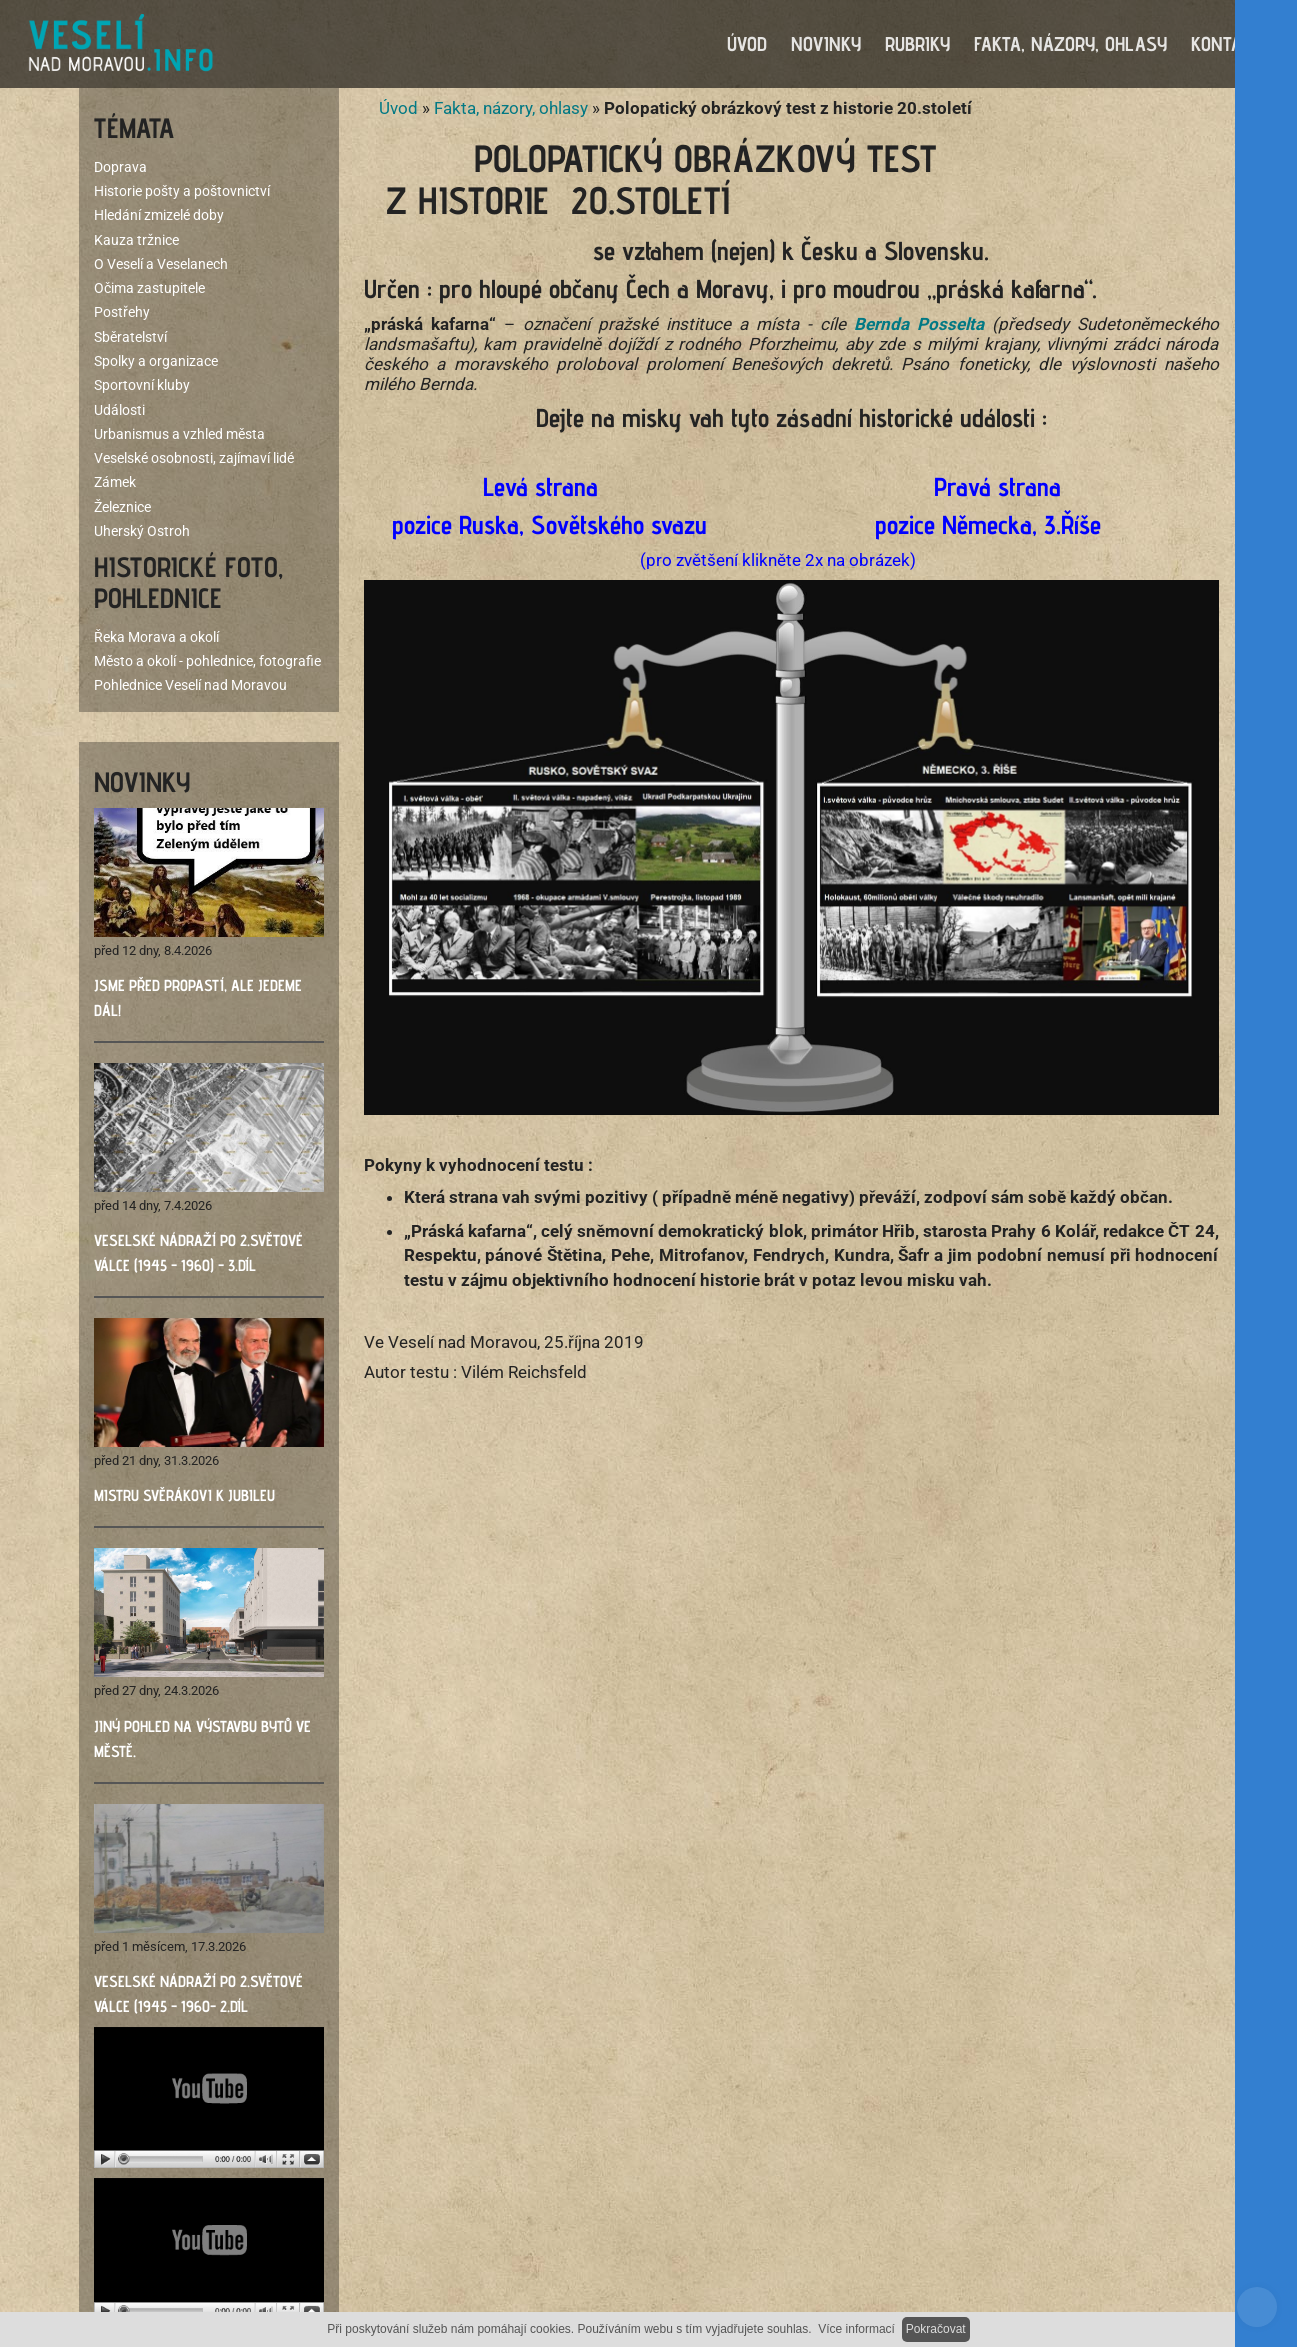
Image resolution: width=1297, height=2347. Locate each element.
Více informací (856, 2329)
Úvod (398, 110)
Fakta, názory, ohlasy (511, 110)
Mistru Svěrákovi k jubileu (184, 1497)
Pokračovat (936, 2329)
